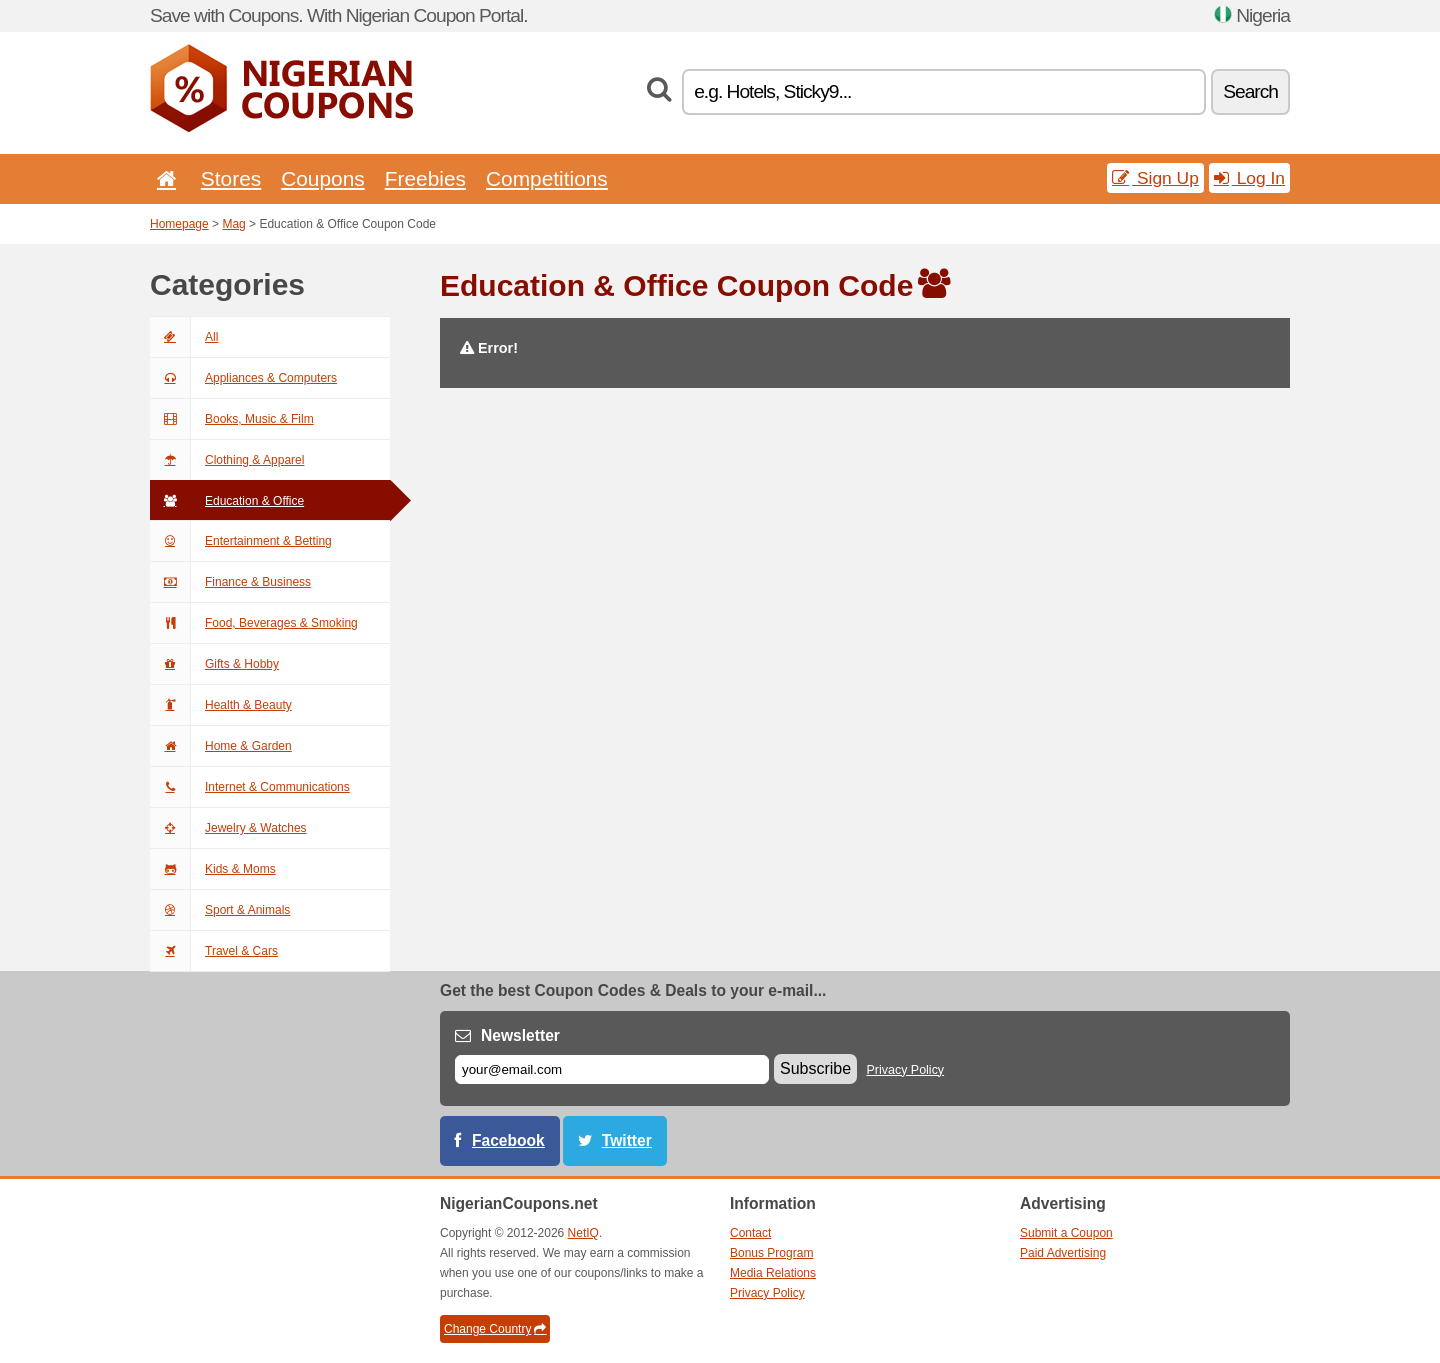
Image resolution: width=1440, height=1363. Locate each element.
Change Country (495, 1329)
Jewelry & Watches (228, 828)
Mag (233, 224)
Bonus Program (771, 1253)
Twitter (627, 1140)
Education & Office (227, 501)
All (184, 337)
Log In (1249, 178)
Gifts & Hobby (214, 664)
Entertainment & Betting (241, 541)
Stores (231, 178)
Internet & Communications (250, 787)
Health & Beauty (221, 705)
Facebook (508, 1140)
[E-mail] (612, 1069)
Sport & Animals (220, 910)
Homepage (179, 224)
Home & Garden (221, 746)
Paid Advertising (1063, 1253)
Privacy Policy (906, 1070)
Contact (750, 1233)
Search (1250, 91)
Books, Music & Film (232, 419)
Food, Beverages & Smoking (254, 623)
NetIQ (583, 1233)
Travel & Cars (214, 951)
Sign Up (1155, 178)
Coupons (323, 178)
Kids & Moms (213, 869)
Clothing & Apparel (227, 460)
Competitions (547, 178)
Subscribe (815, 1068)
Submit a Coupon (1066, 1233)
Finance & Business (230, 582)
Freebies (425, 178)
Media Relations (773, 1273)
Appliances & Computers (243, 378)
